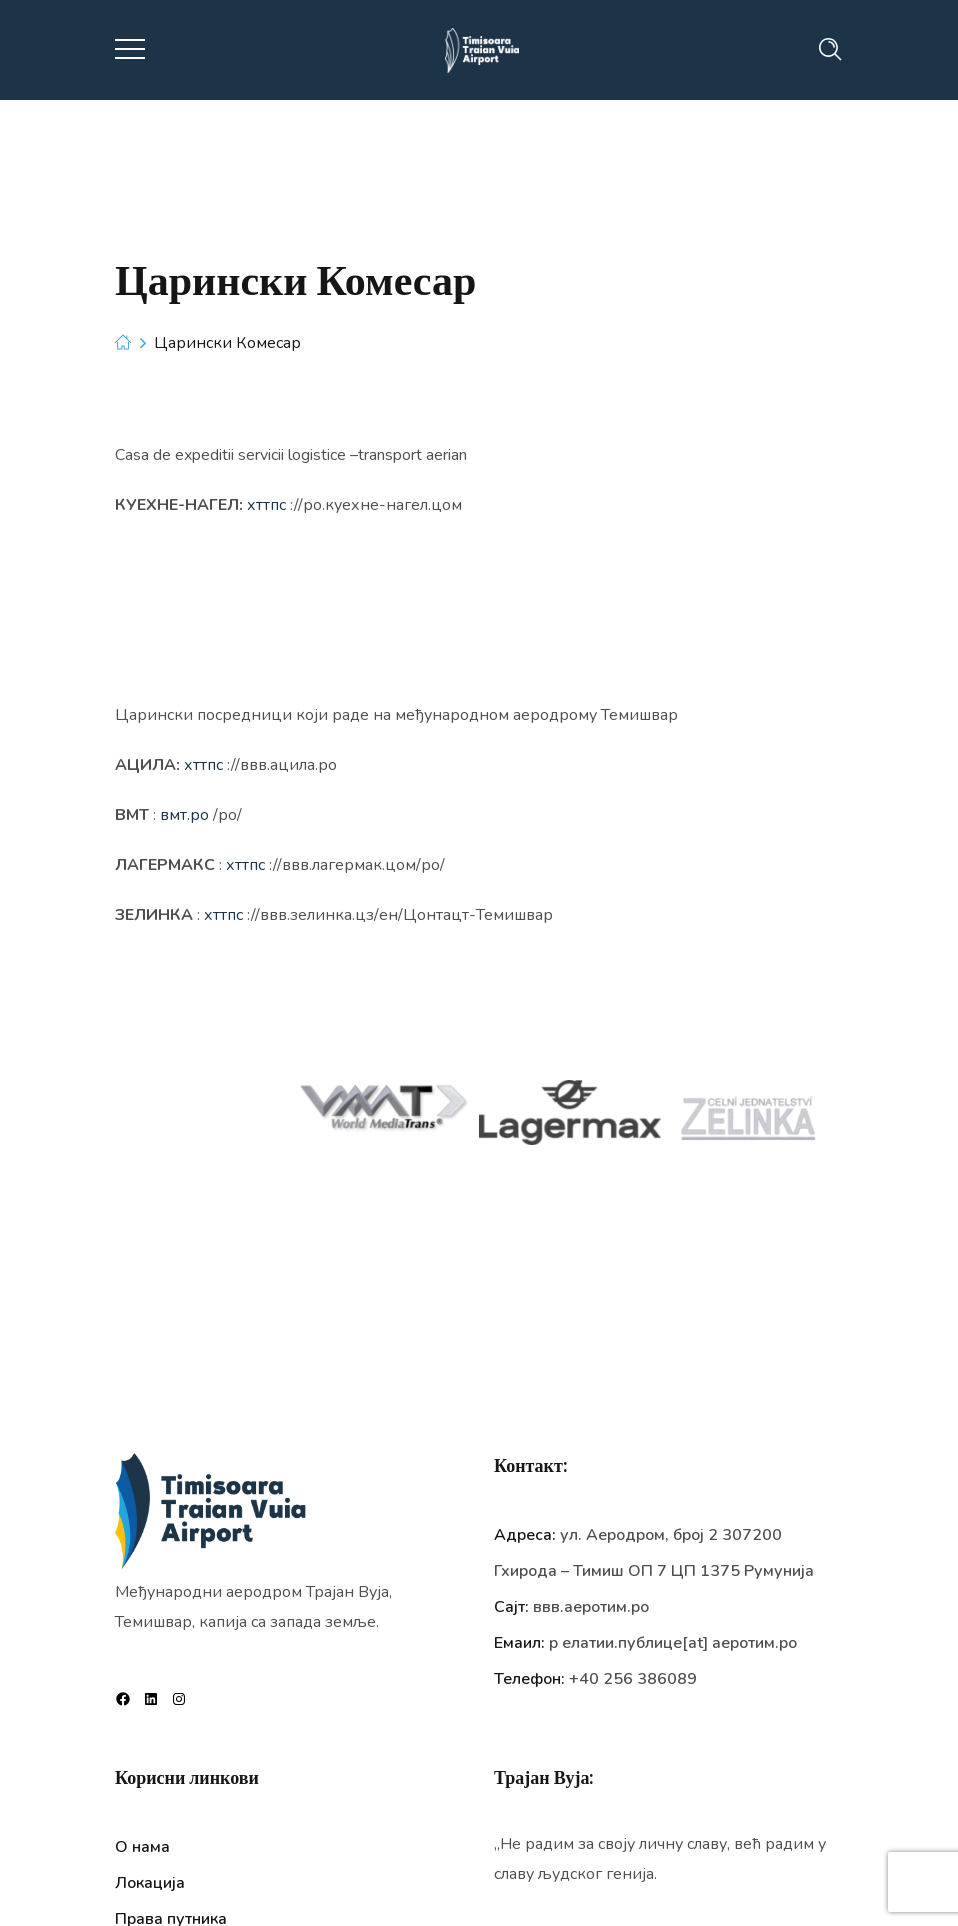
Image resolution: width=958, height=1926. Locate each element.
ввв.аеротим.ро (591, 1607)
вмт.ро (184, 815)
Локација (150, 1883)
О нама (142, 1847)
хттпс (266, 505)
